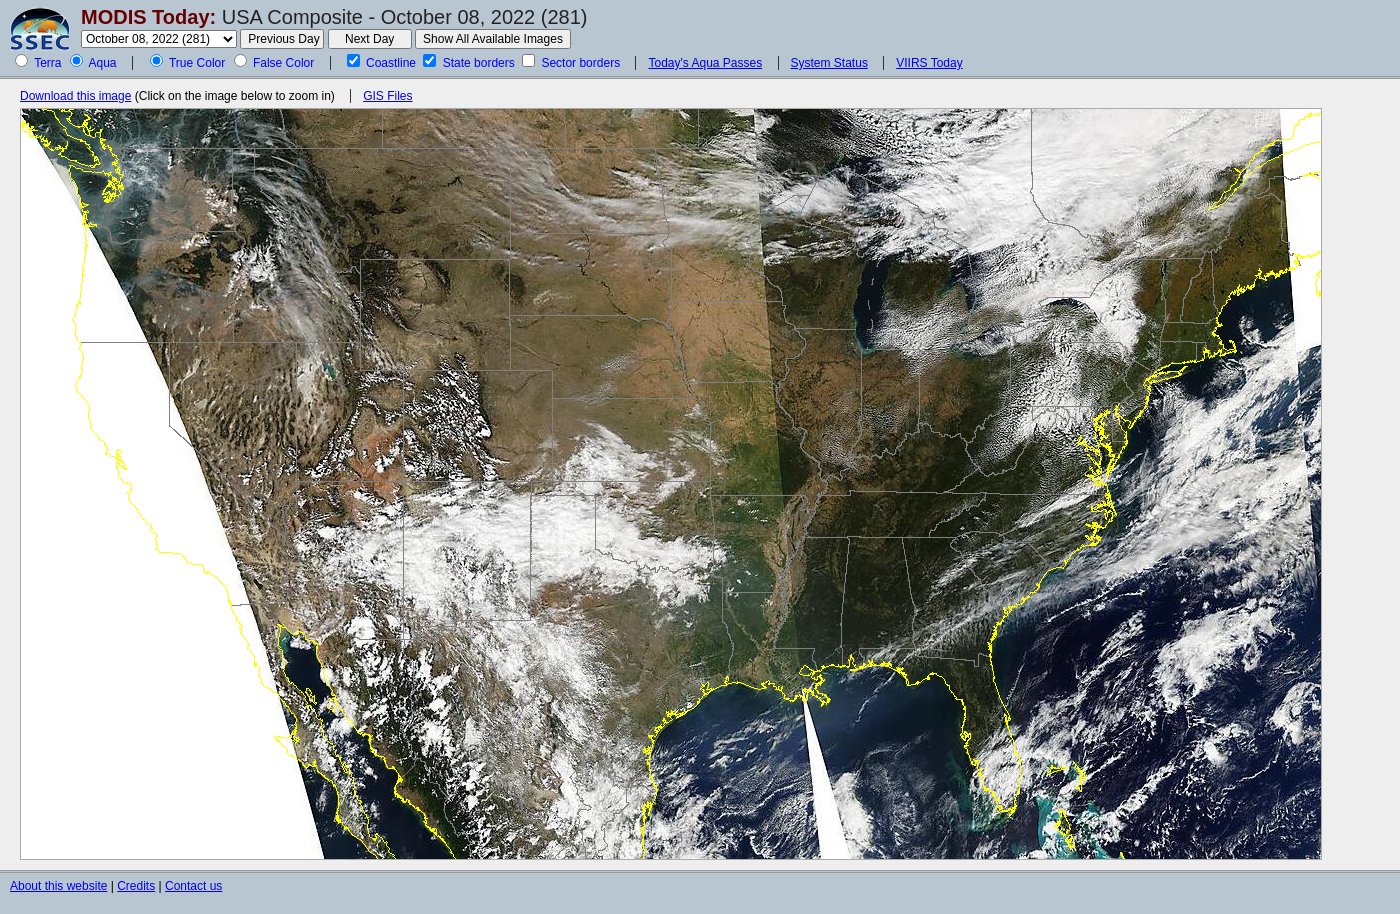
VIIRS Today (929, 63)
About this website (58, 886)
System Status (829, 63)
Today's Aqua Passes (705, 63)
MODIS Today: (148, 17)
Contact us (193, 886)
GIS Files (387, 96)
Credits (136, 886)
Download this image (75, 96)
